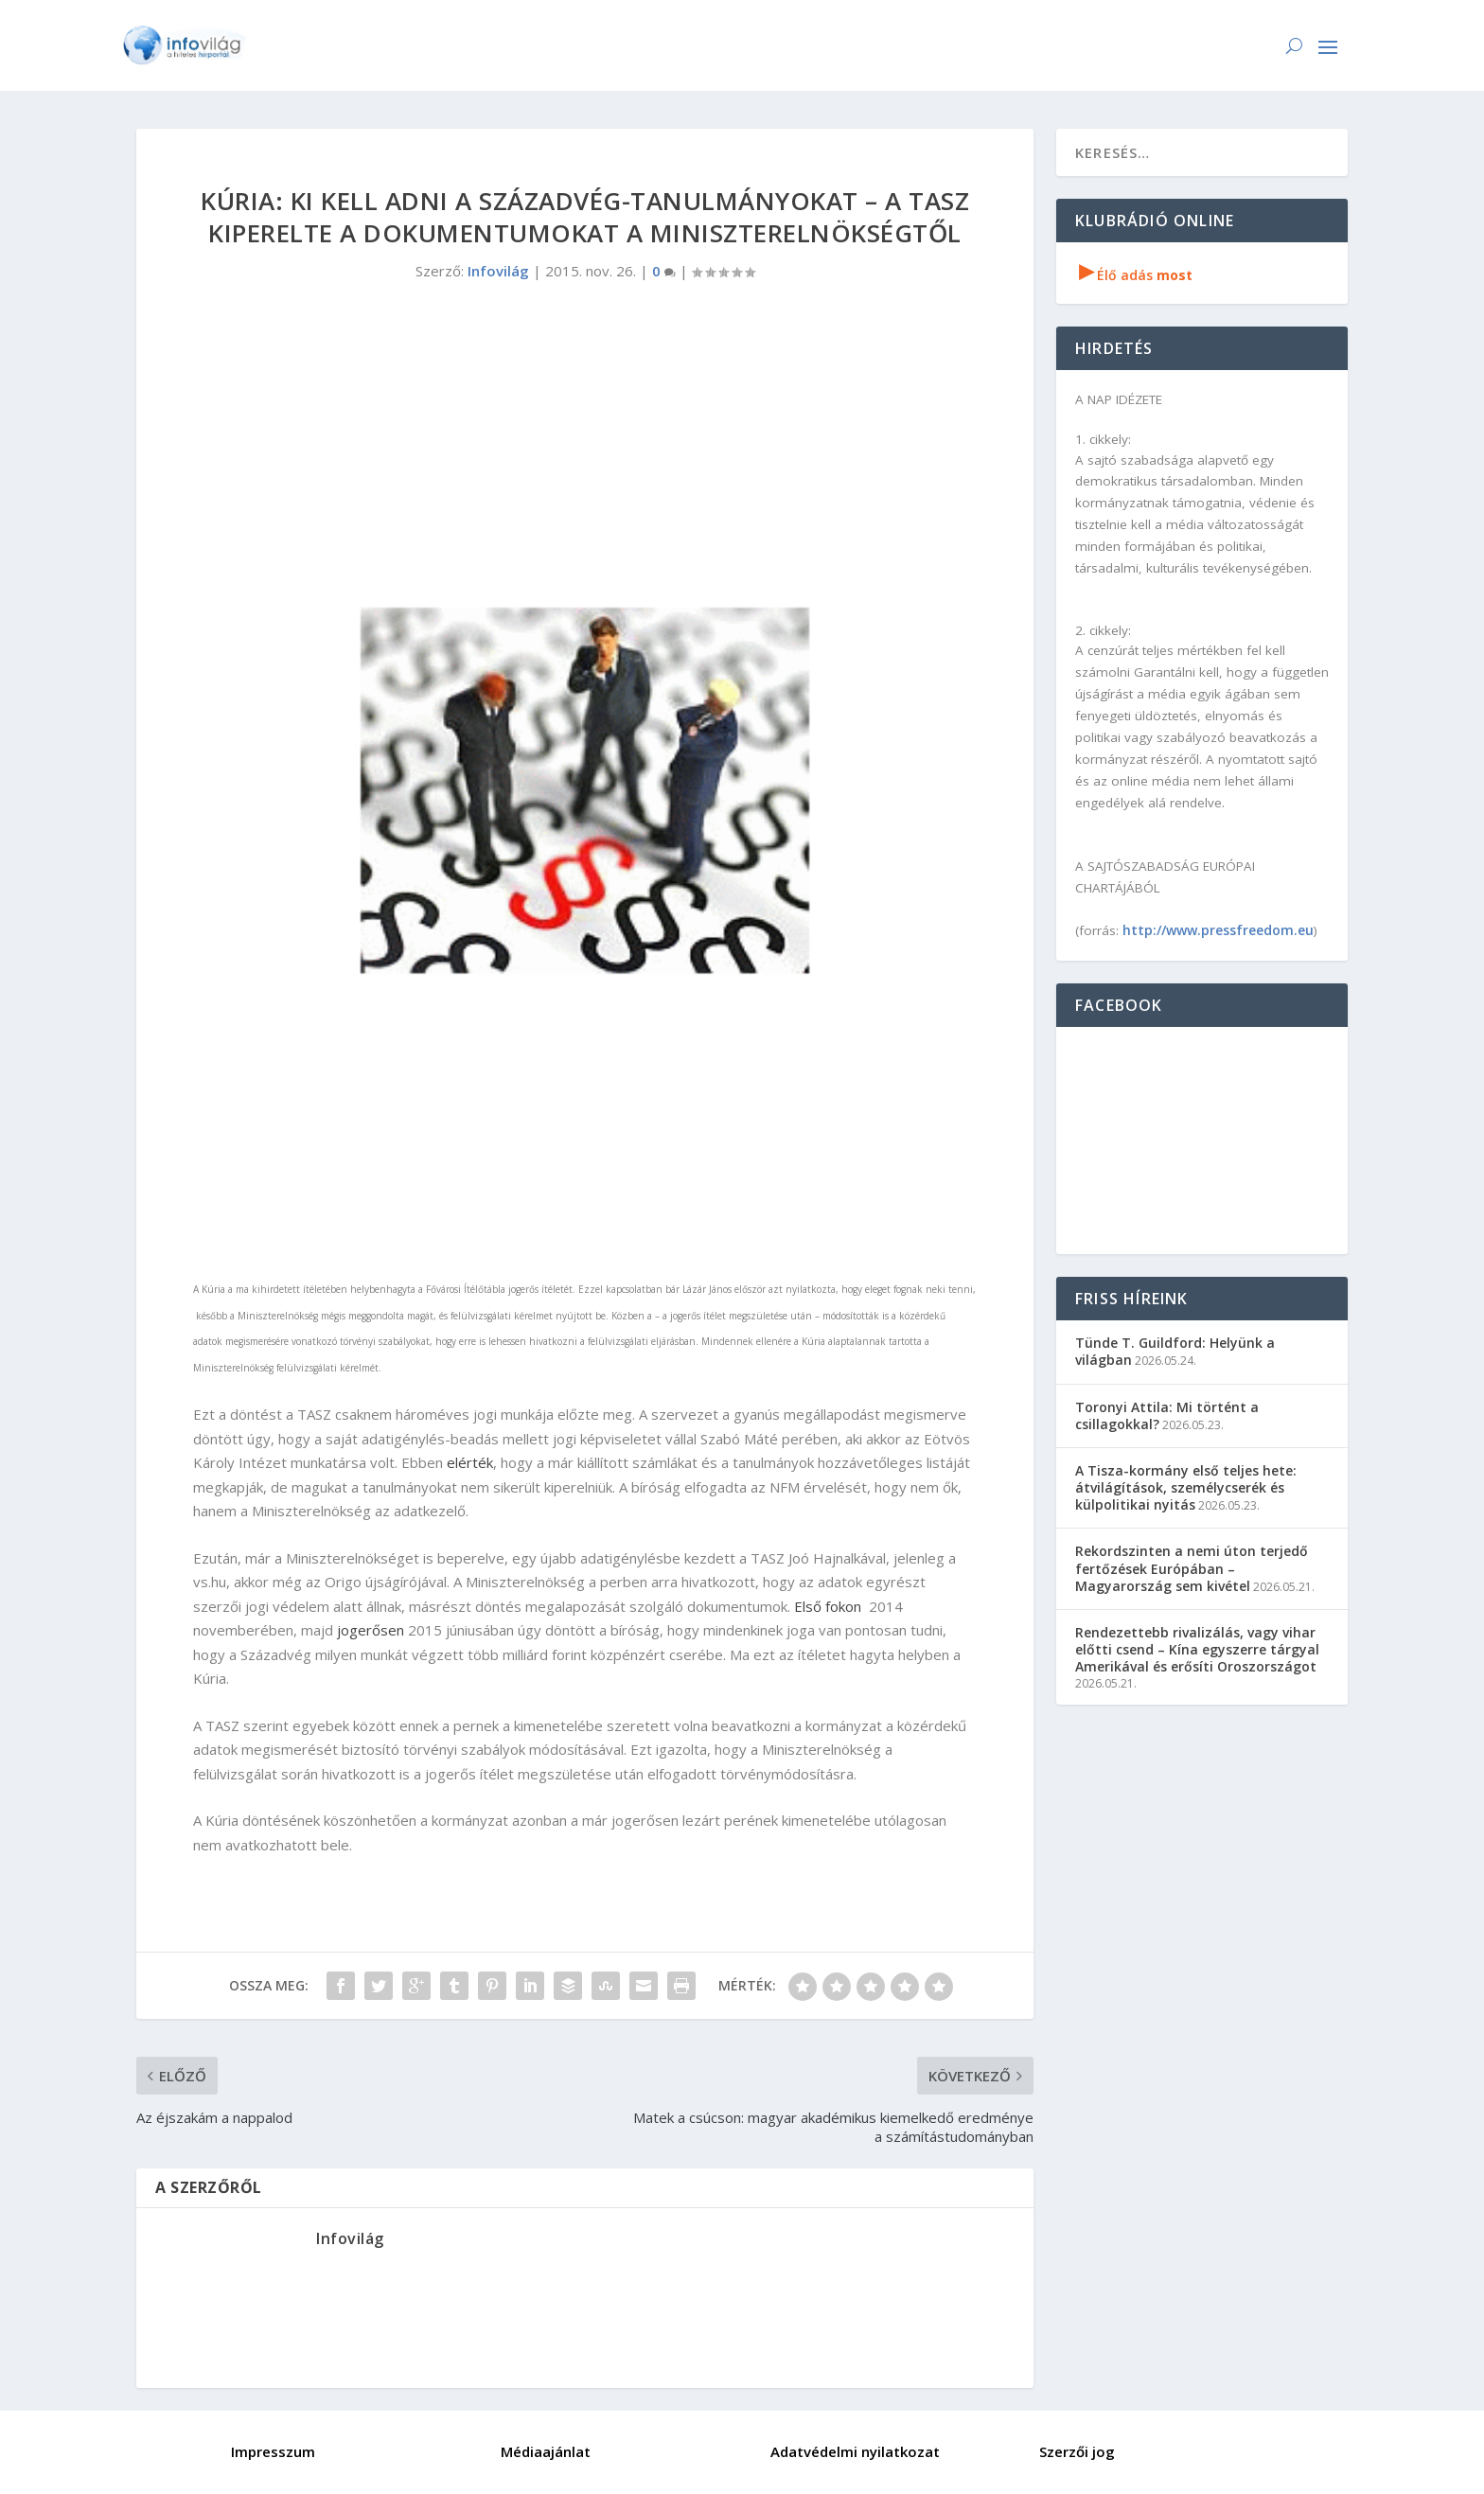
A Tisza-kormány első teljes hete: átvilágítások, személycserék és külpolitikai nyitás (1186, 1487)
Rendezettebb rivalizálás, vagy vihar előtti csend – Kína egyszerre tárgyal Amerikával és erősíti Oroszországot (1197, 1649)
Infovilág (498, 270)
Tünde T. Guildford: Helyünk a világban (1175, 1351)
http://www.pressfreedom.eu (1218, 930)
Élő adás (1135, 275)
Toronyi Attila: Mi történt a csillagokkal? (1167, 1415)
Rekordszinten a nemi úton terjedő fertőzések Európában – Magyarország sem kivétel (1191, 1568)
